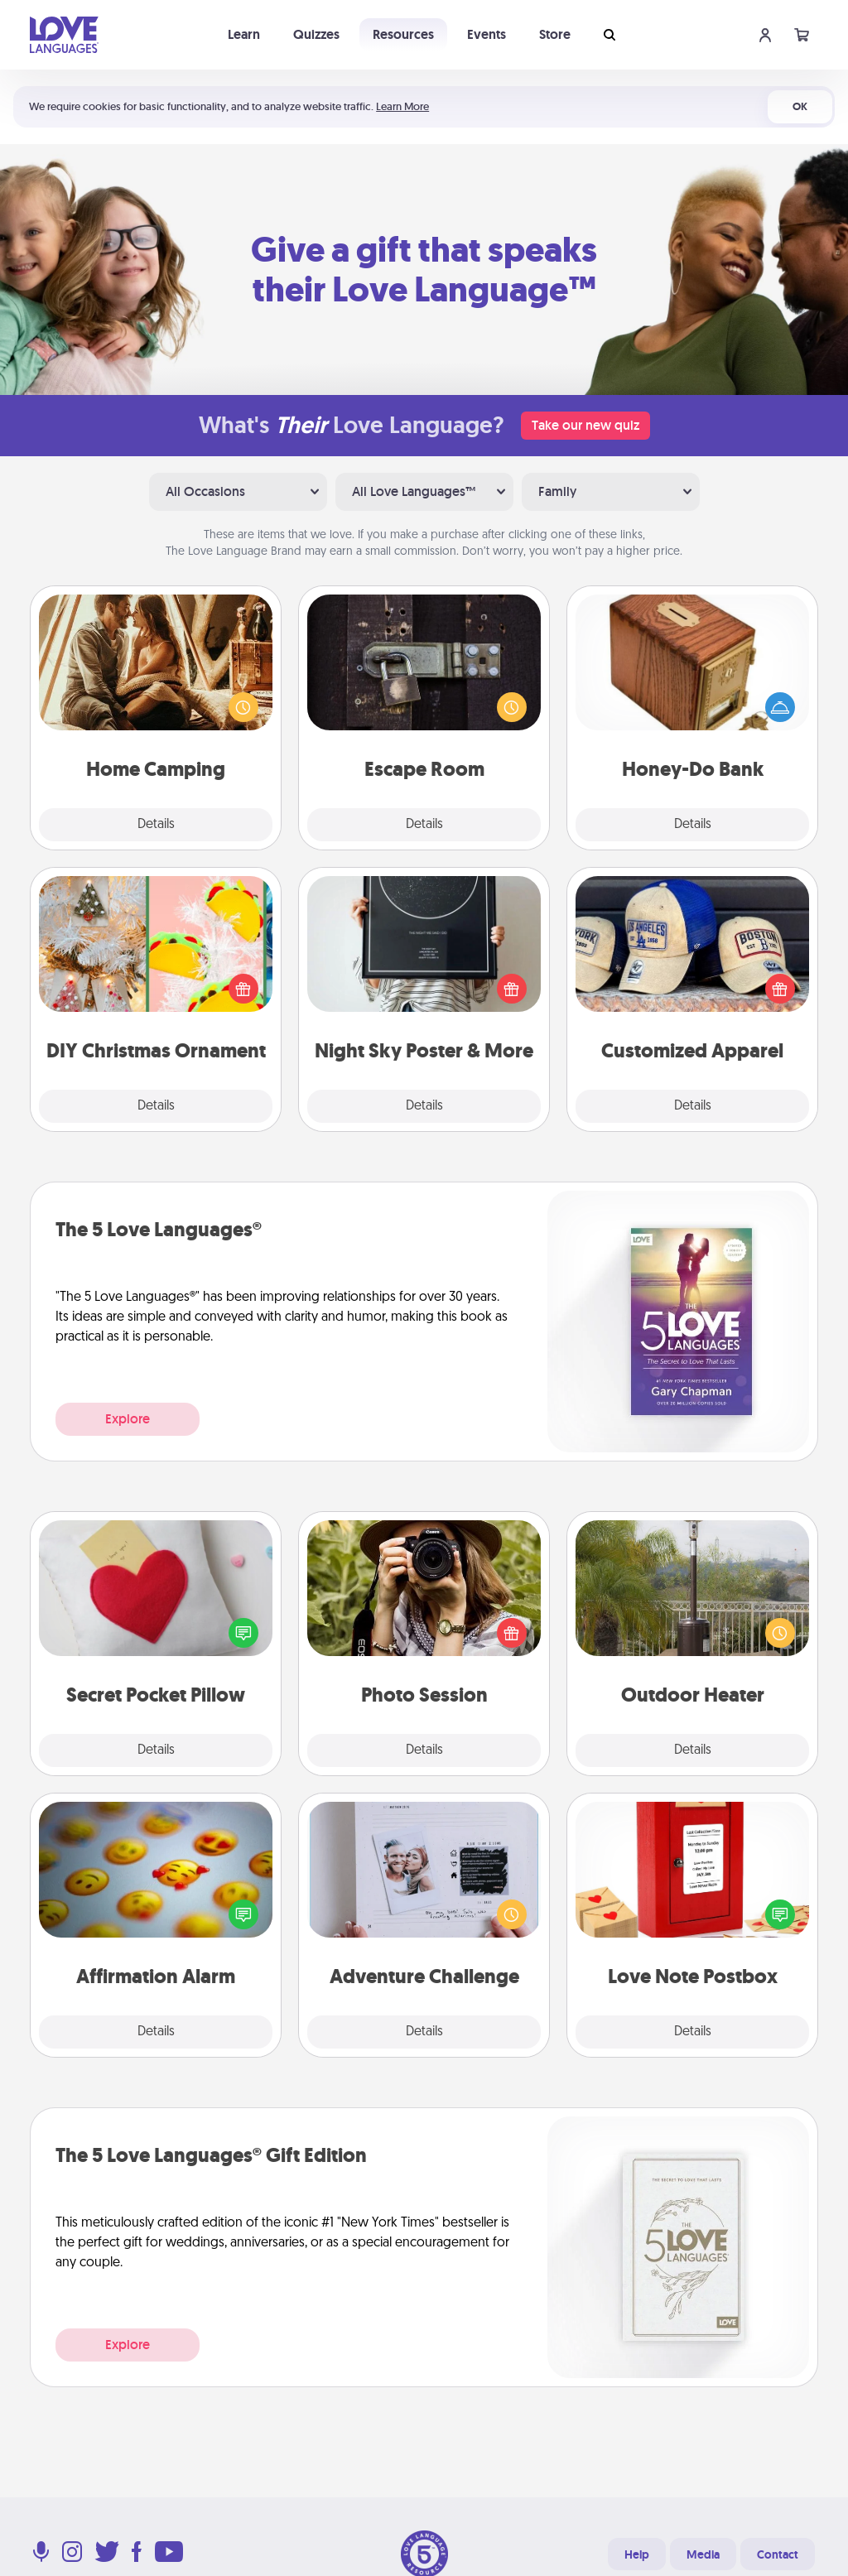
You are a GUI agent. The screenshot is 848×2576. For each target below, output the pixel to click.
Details (156, 824)
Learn (244, 34)
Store (555, 34)
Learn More (402, 106)
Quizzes (316, 34)
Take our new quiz (585, 425)
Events (486, 34)
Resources (403, 34)
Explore (127, 1419)
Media (703, 2554)
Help (636, 2554)
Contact (777, 2554)
